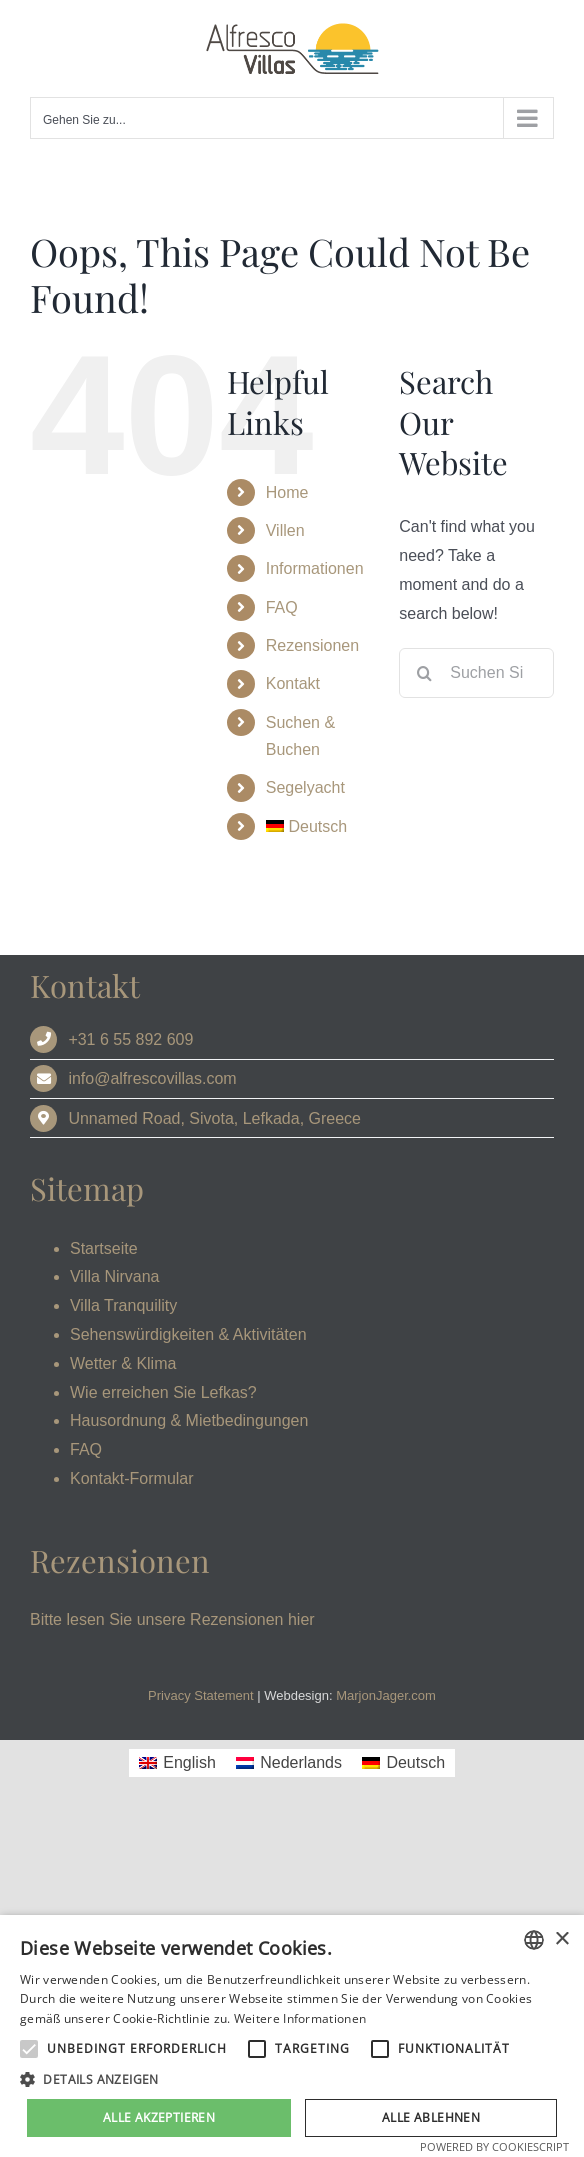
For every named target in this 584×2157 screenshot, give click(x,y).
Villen (285, 530)
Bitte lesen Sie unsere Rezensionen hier (172, 1619)
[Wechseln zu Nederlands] (289, 1763)
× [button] (561, 1939)
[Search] (424, 673)
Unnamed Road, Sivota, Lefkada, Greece (214, 1118)
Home (287, 492)
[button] (292, 2080)
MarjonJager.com (386, 1695)
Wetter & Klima (123, 1363)
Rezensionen (312, 645)
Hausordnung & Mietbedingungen (189, 1420)
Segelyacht (305, 787)
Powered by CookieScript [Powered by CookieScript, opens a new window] (494, 2146)
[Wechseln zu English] (177, 1763)
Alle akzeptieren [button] (159, 2117)
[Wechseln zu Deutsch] (403, 1763)
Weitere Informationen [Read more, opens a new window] (300, 2018)
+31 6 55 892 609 (130, 1039)
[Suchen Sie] (476, 673)
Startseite (104, 1248)
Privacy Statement (201, 1695)
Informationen (315, 568)
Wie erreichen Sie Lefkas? (163, 1392)
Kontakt (293, 683)
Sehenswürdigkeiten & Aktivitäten (188, 1334)
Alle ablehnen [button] (431, 2117)
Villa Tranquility (123, 1305)
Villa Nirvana (115, 1276)
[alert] (292, 2036)
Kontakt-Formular (132, 1478)
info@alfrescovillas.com (152, 1078)
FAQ (282, 607)
